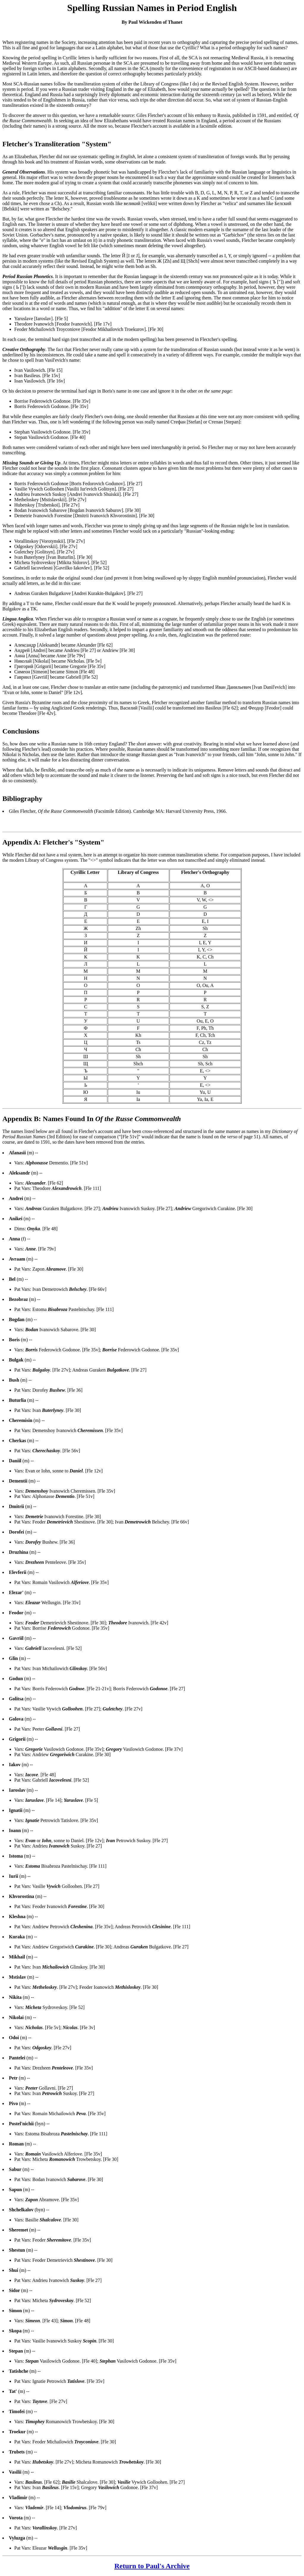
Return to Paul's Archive (152, 2566)
